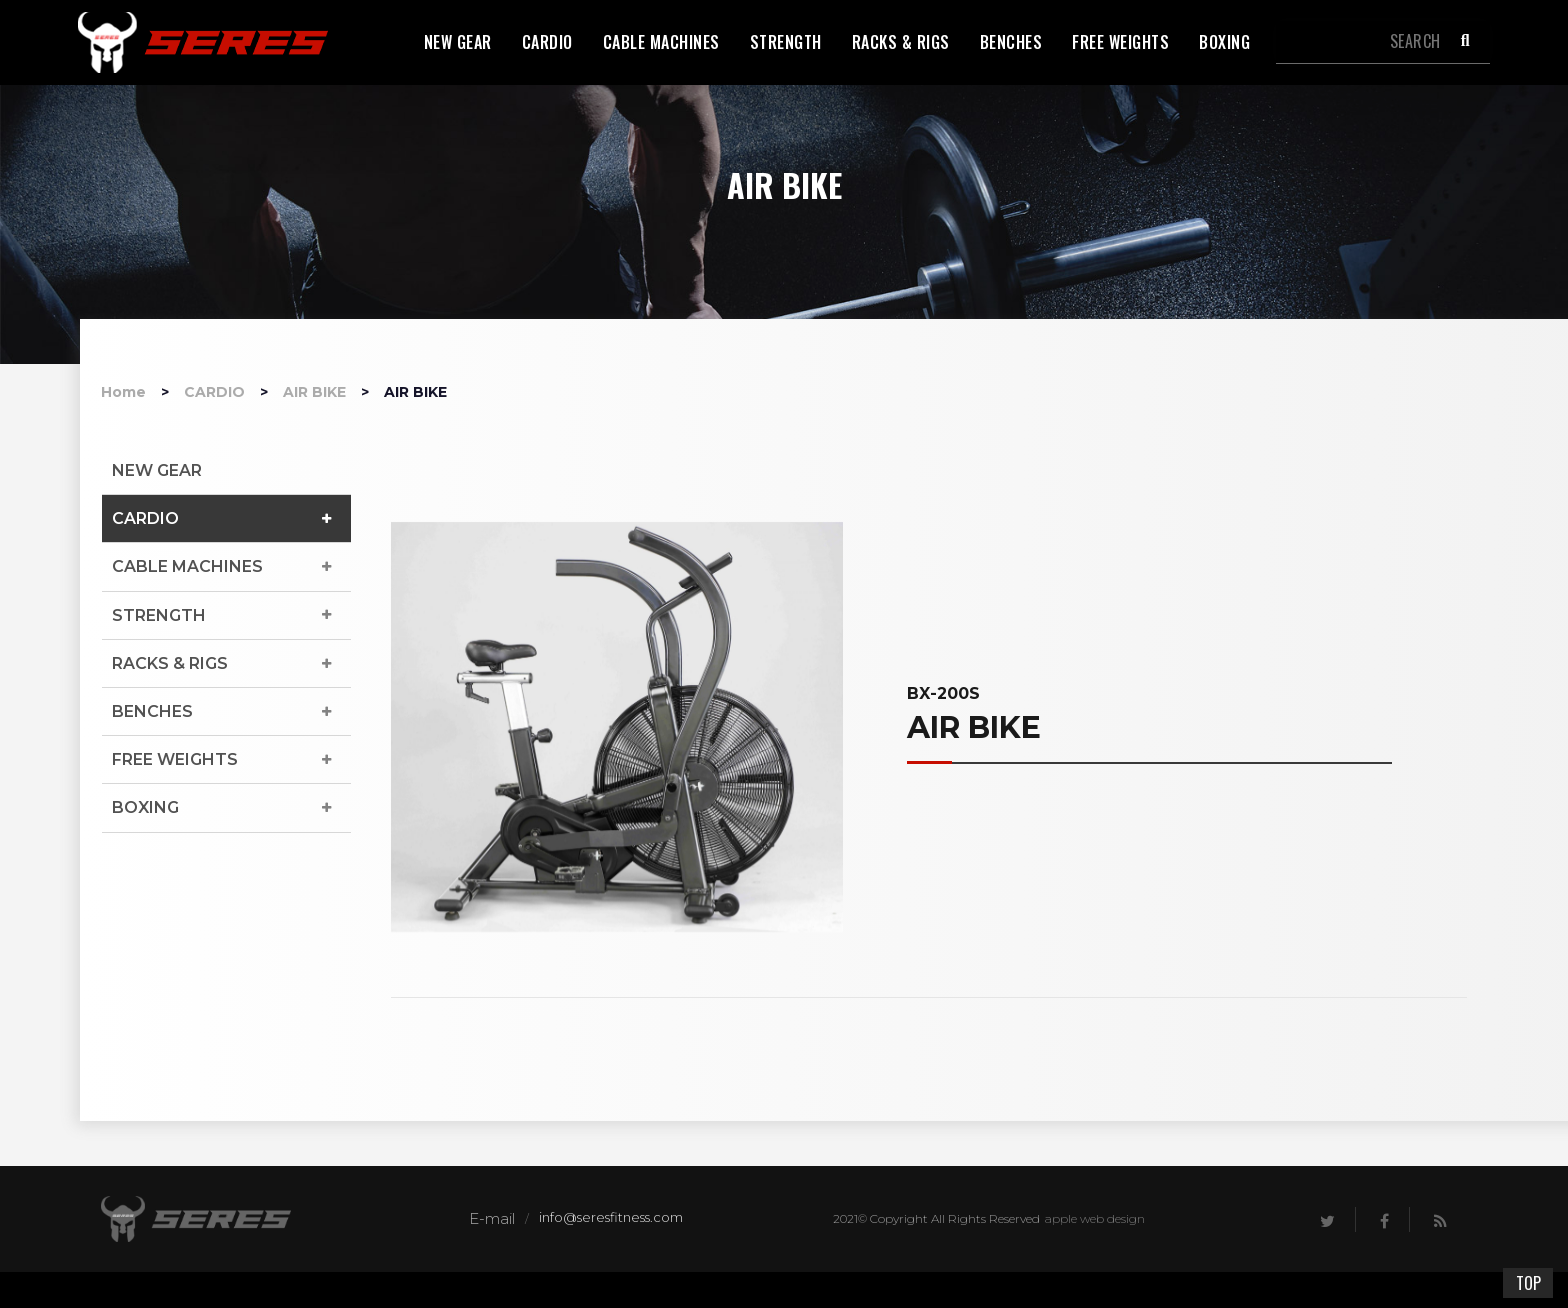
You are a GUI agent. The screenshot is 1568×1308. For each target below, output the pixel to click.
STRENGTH (159, 615)
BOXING (145, 807)
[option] (617, 727)
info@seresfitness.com (611, 1217)
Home (123, 392)
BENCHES (152, 711)
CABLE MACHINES (187, 566)
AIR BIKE (314, 392)
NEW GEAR (157, 470)
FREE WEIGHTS (175, 759)
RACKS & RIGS (170, 663)
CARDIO (214, 392)
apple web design (1095, 1218)
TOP (1528, 1283)
